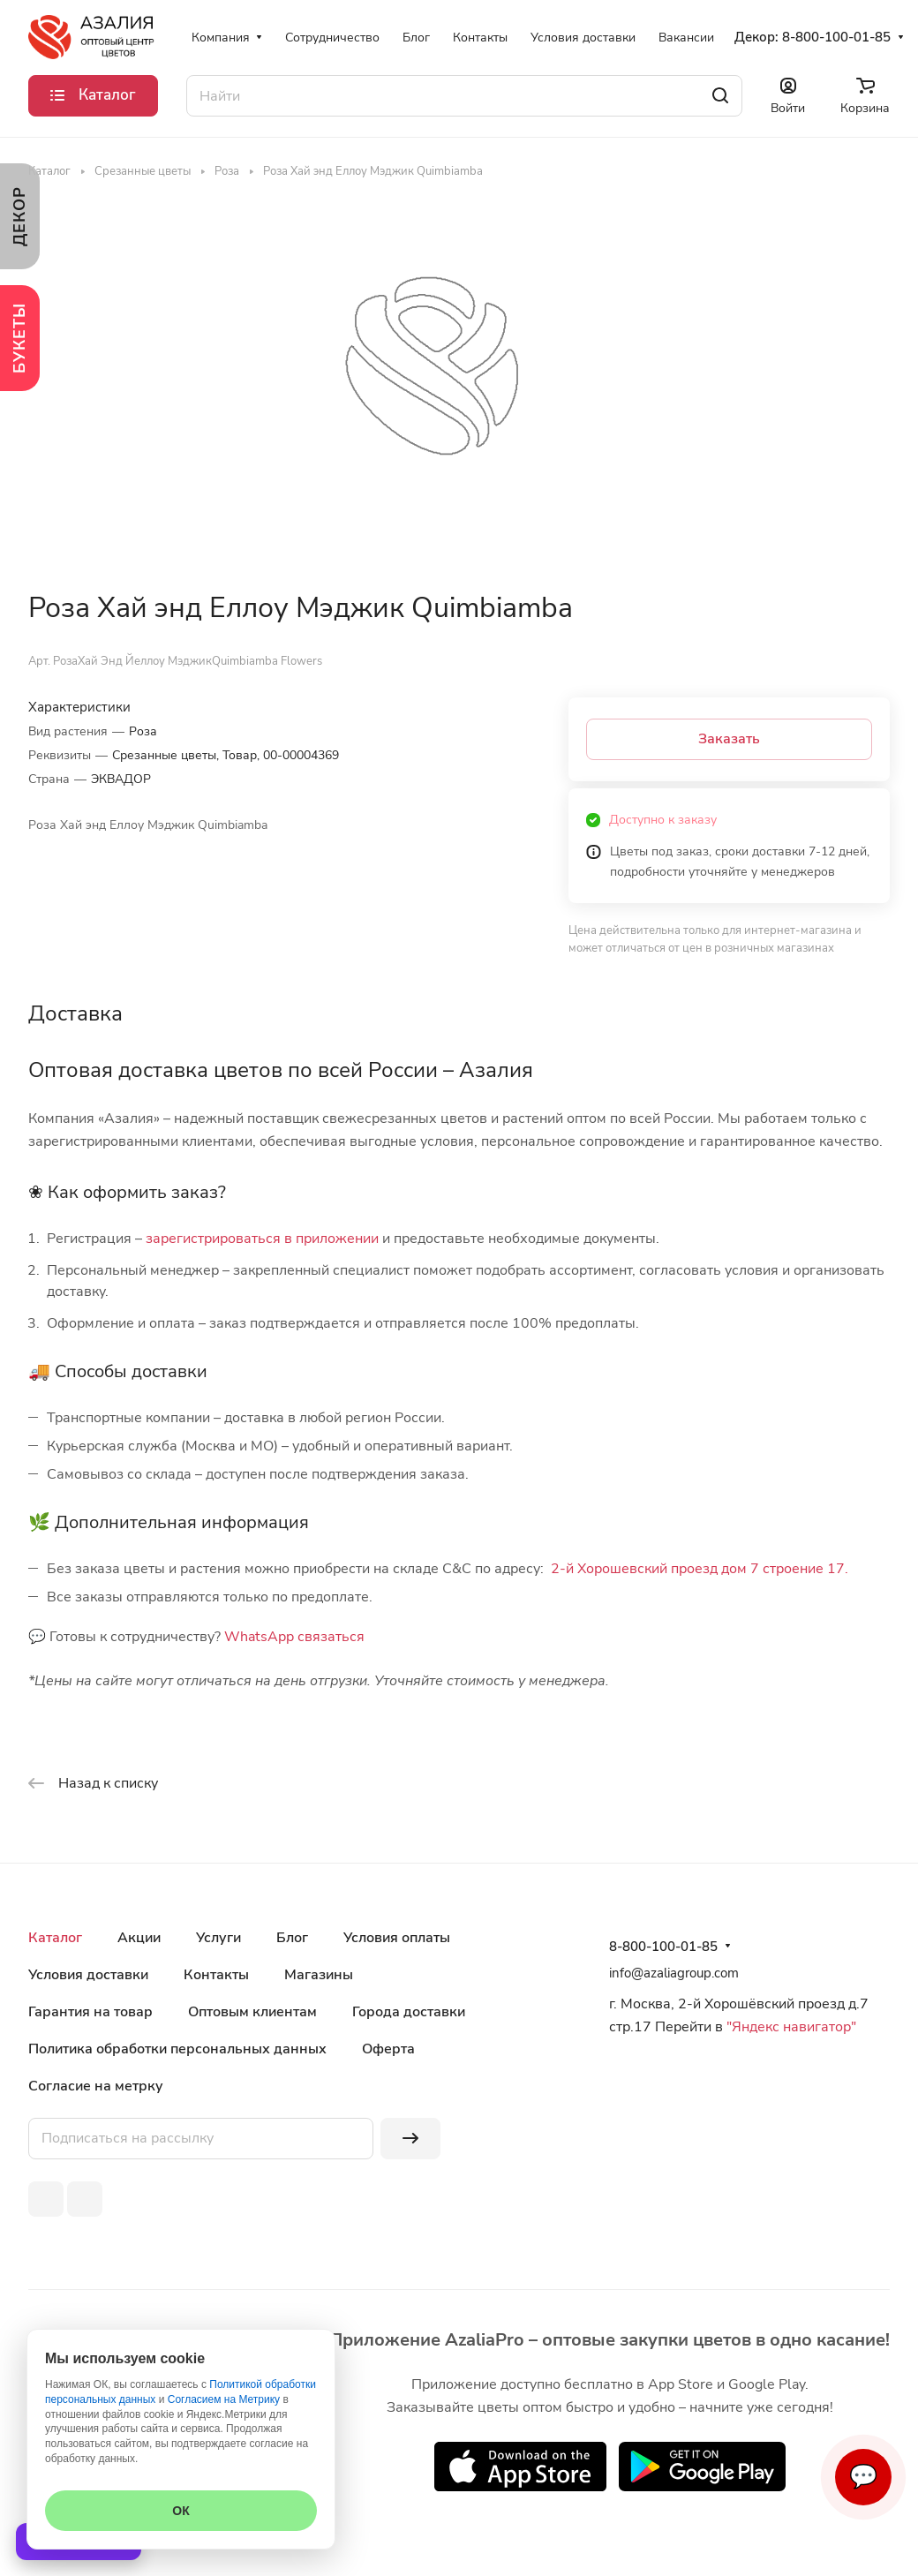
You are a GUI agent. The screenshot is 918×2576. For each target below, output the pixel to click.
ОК (180, 2511)
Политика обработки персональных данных (177, 2049)
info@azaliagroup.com (674, 1973)
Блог (292, 1937)
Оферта (388, 2049)
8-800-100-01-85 (836, 37)
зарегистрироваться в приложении (262, 1238)
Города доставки (408, 2012)
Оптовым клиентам (252, 2012)
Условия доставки (88, 1975)
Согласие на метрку (95, 2086)
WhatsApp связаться (294, 1636)
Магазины (318, 1975)
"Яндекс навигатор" (789, 2027)
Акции (139, 1937)
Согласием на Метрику (224, 2399)
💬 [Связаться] (863, 2476)
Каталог (55, 1937)
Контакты (216, 1975)
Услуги (218, 1937)
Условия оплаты (396, 1937)
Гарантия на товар (90, 2012)
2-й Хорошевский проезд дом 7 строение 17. (699, 1568)
